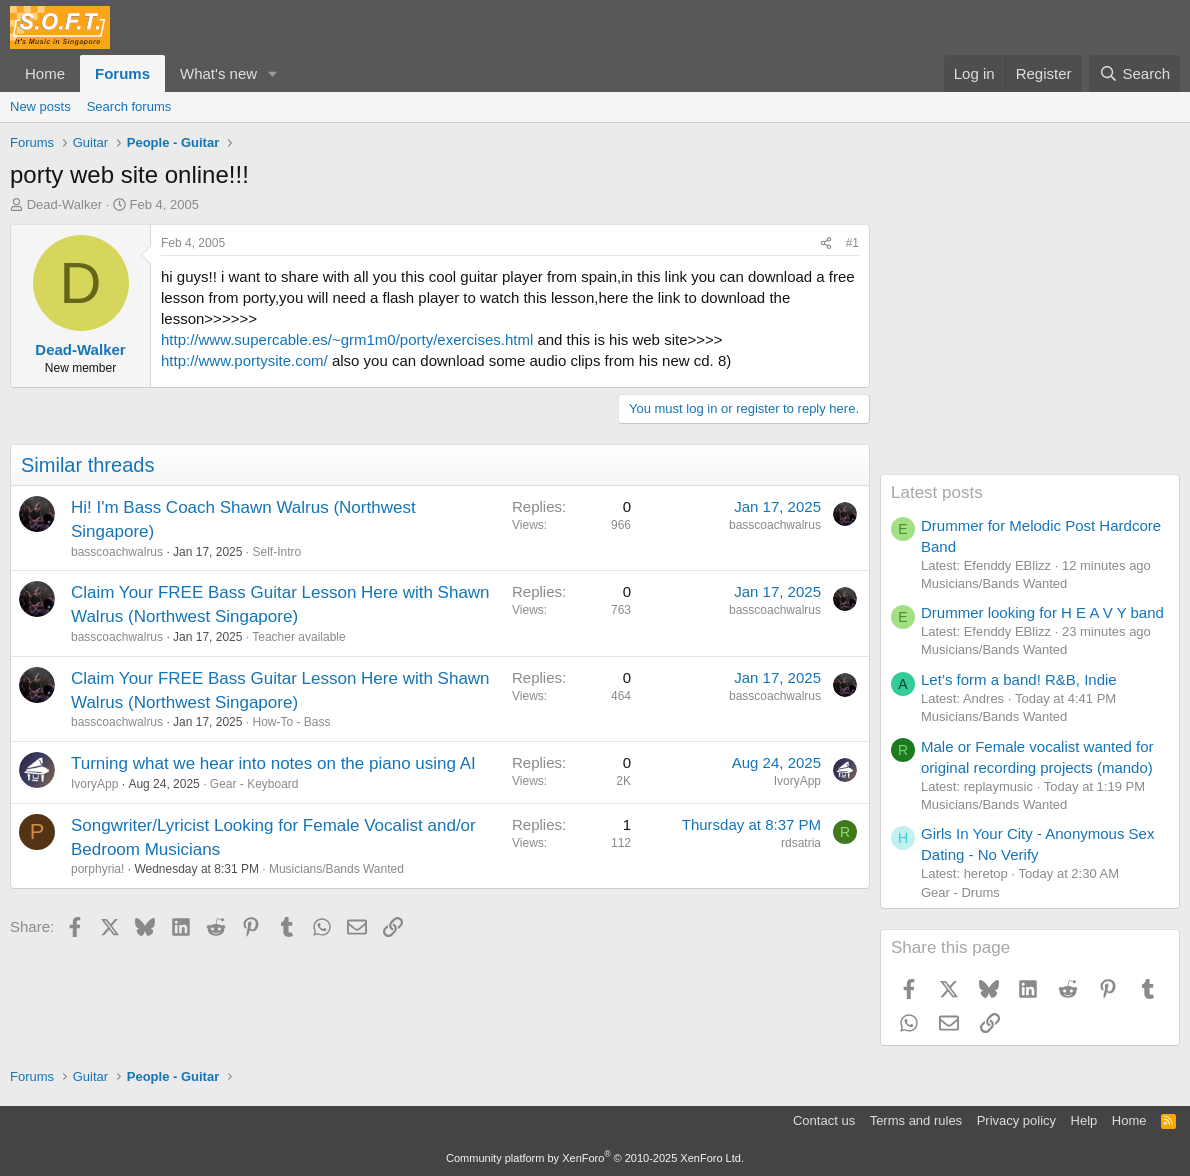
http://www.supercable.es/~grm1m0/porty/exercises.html (347, 339)
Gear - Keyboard (254, 784)
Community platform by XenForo (595, 1158)
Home (45, 73)
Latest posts (937, 492)
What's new (218, 73)
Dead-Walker (64, 204)
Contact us (824, 1120)
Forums (122, 73)
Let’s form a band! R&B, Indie (1019, 679)
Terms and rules (916, 1120)
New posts (40, 106)
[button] (273, 73)
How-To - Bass (291, 722)
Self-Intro (276, 552)
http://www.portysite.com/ (244, 360)
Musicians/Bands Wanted (336, 869)
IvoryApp (94, 784)
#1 (852, 243)
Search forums (129, 106)
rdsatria (801, 843)
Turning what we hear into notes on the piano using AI (273, 763)
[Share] (826, 243)
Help (1084, 1120)
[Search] (1134, 73)
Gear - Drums (960, 892)
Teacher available (298, 637)
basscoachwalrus (117, 552)
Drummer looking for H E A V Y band (1042, 612)
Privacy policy (1016, 1120)
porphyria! (97, 869)
